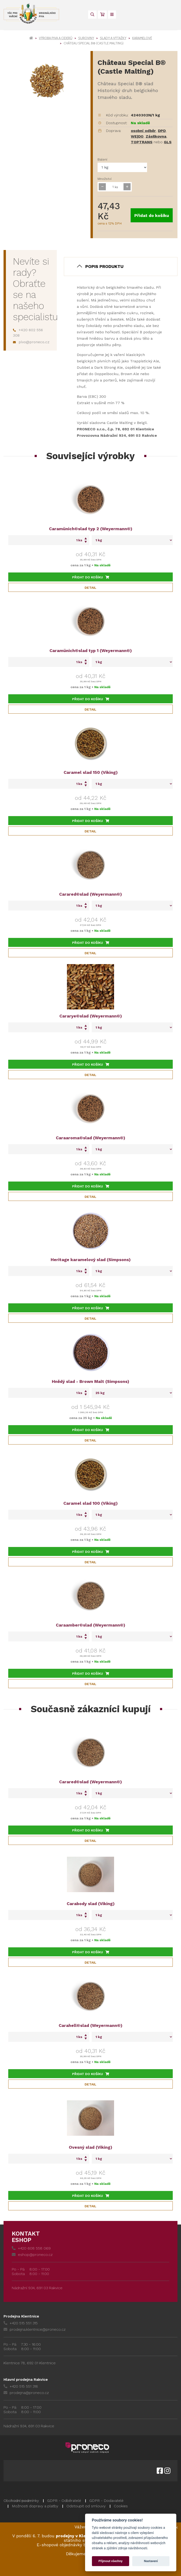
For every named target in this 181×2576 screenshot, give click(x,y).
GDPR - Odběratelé (64, 2500)
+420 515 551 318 (21, 2386)
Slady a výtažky (113, 38)
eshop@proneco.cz (32, 2254)
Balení (102, 159)
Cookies (121, 2506)
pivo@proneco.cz (31, 342)
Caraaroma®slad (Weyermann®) (90, 1137)
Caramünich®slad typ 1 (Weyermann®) (90, 650)
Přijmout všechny (111, 2561)
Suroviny (86, 38)
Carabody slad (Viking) (91, 1903)
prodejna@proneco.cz (26, 2392)
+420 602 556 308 (28, 333)
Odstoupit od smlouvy (86, 2506)
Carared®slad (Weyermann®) (90, 894)
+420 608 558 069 (31, 2248)
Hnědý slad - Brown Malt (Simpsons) (90, 1381)
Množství (104, 179)
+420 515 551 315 (21, 2323)
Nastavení (151, 2561)
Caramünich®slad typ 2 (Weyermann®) (90, 528)
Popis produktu (104, 266)
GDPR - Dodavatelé (106, 2500)
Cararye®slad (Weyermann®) (90, 1015)
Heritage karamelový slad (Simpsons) (91, 1259)
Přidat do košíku (151, 215)
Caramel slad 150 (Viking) (91, 772)
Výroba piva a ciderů (55, 38)
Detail (90, 587)
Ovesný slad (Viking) (90, 2147)
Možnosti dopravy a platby (35, 2506)
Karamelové (142, 38)
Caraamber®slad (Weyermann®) (90, 1625)
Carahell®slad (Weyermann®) (90, 2025)
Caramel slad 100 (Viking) (90, 1503)
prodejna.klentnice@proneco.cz (35, 2329)
